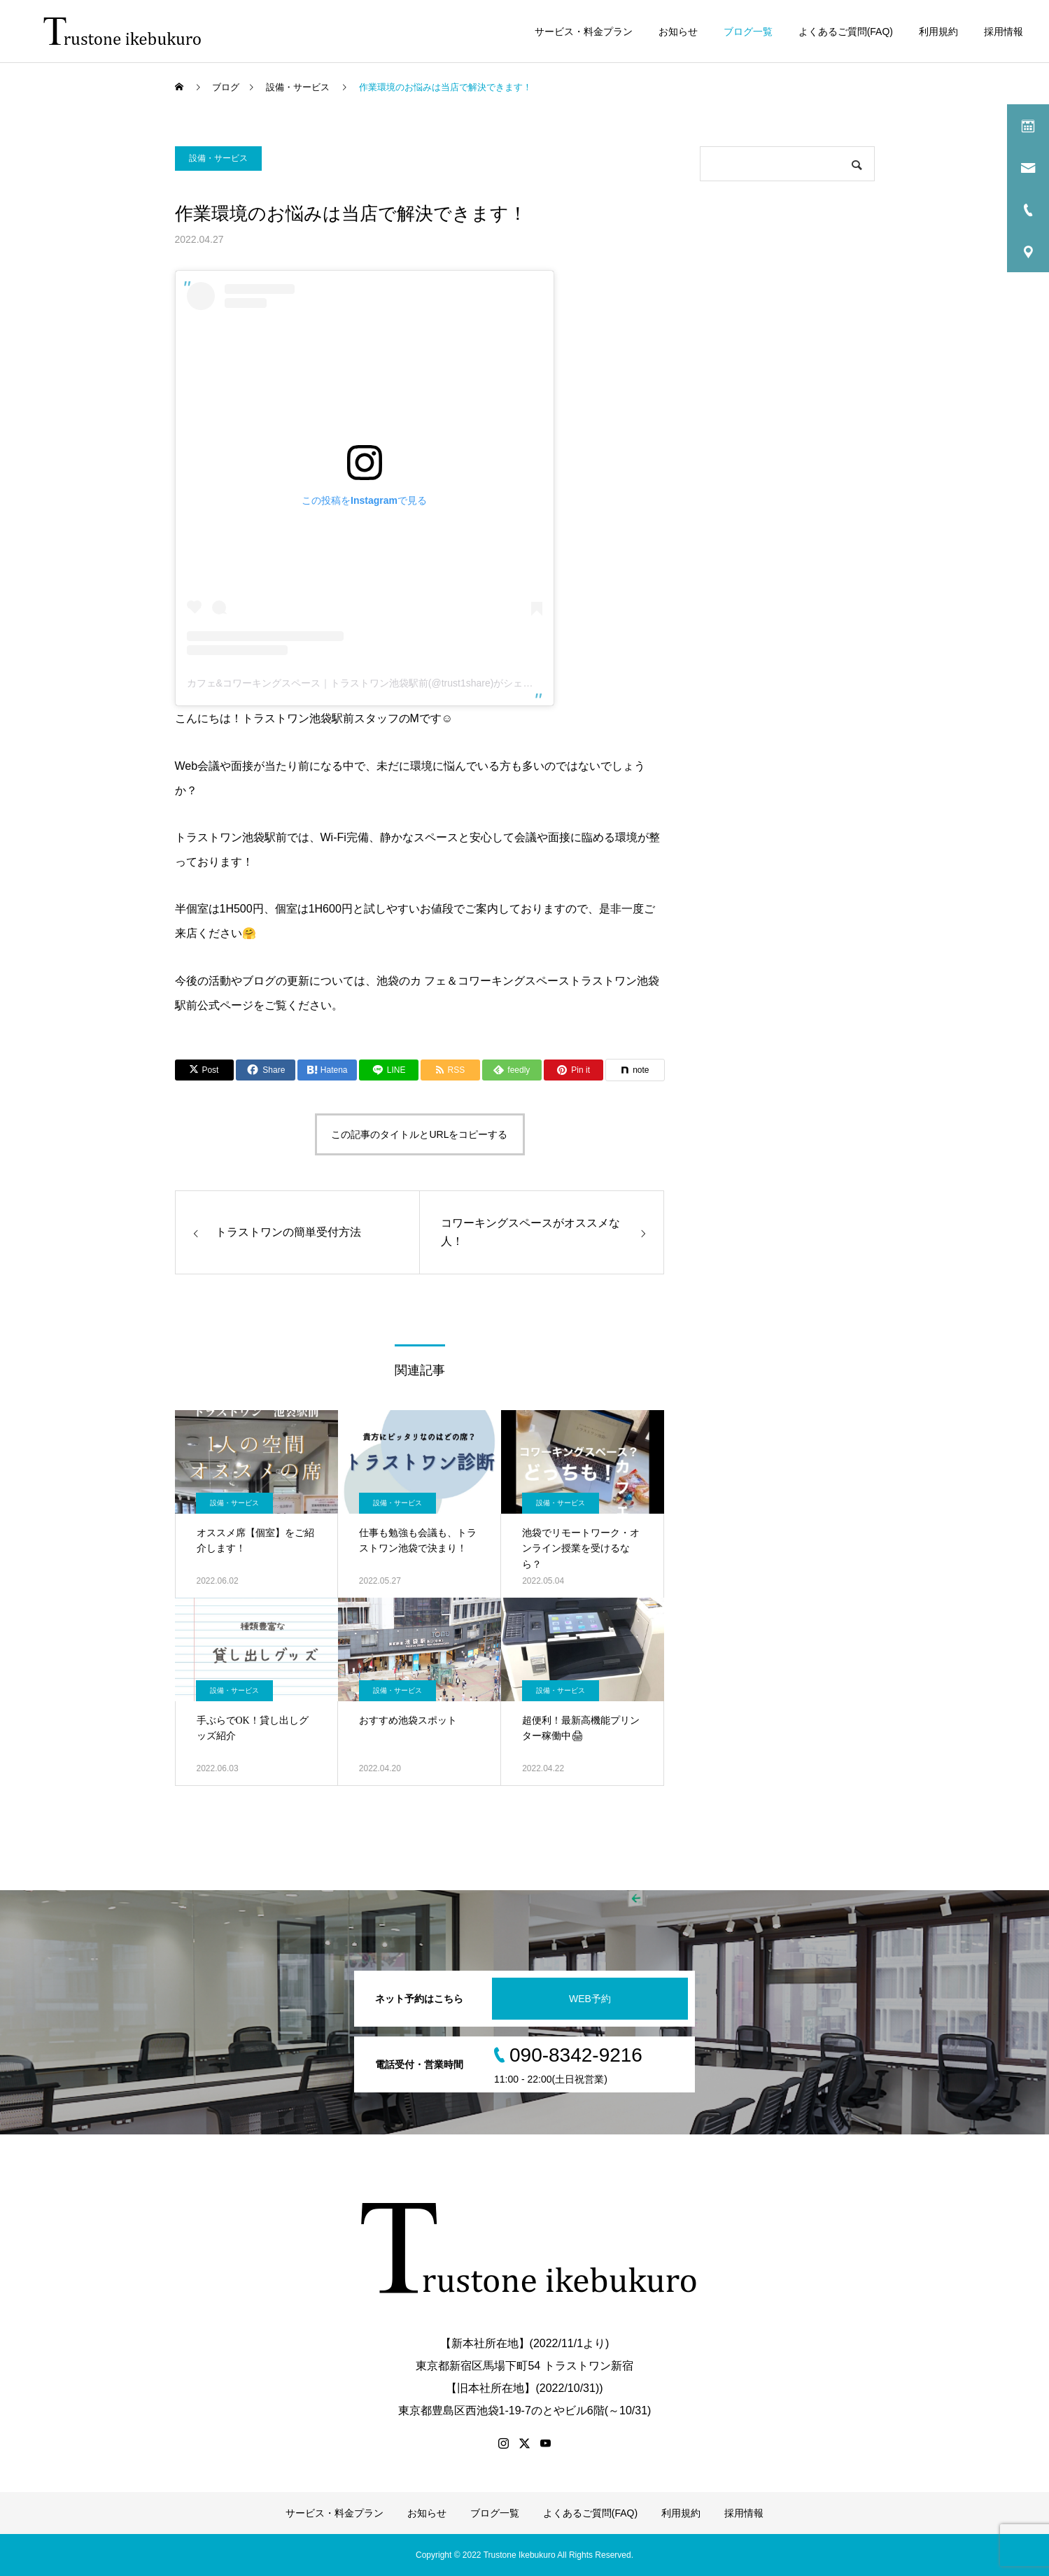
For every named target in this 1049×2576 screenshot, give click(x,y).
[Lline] (388, 1070)
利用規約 (938, 31)
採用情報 (1003, 31)
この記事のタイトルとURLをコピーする (419, 1134)
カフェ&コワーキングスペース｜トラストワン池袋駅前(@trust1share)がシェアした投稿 (379, 683)
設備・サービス (218, 158)
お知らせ (678, 31)
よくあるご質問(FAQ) (845, 31)
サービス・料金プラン (584, 31)
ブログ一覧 (748, 31)
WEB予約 (590, 1998)
